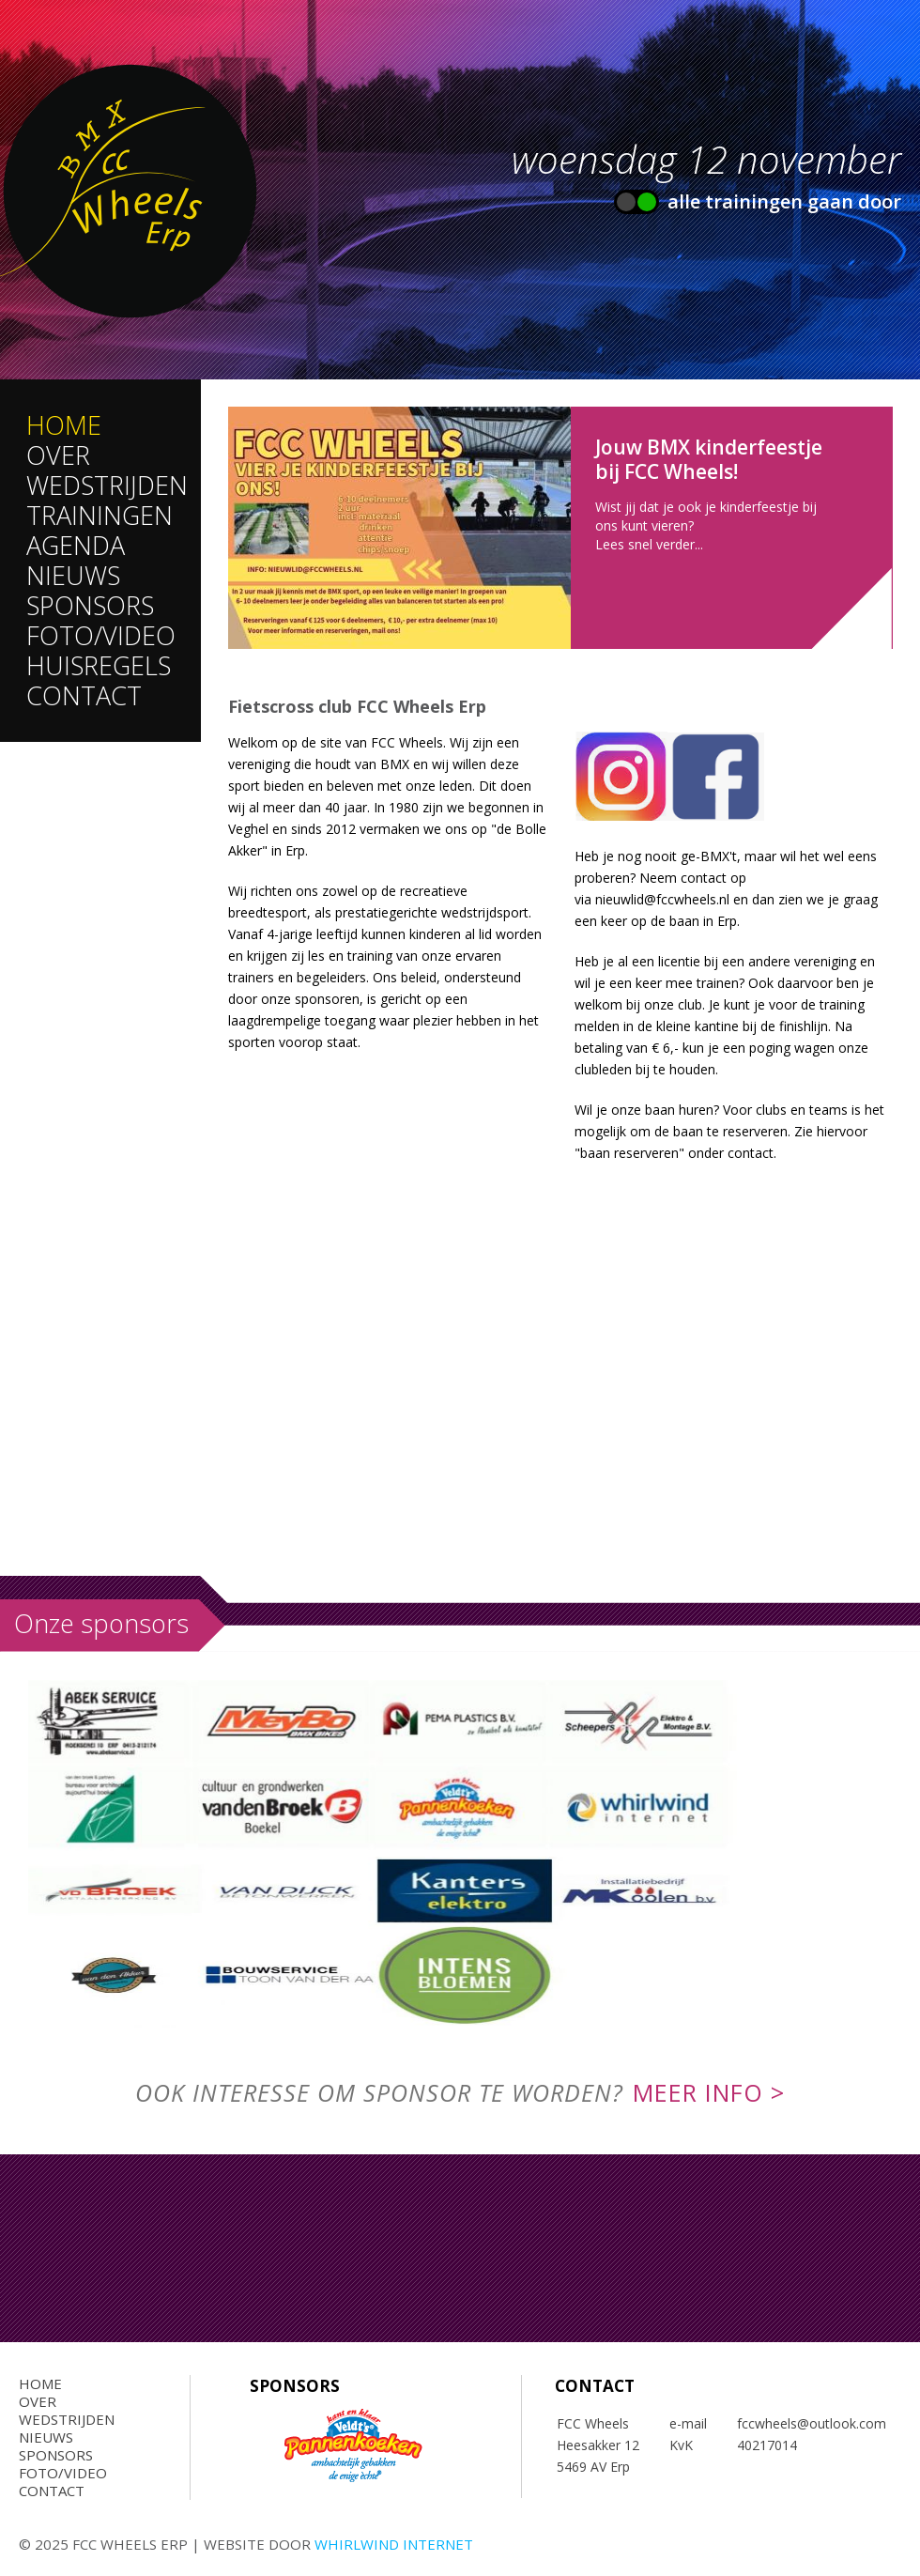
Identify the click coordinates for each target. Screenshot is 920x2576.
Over (58, 455)
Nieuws (73, 575)
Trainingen (99, 515)
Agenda (75, 545)
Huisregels (98, 665)
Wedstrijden (107, 485)
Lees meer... (560, 528)
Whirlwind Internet (393, 2544)
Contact (84, 695)
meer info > (709, 2092)
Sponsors (90, 605)
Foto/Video (101, 635)
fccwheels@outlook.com (813, 2423)
